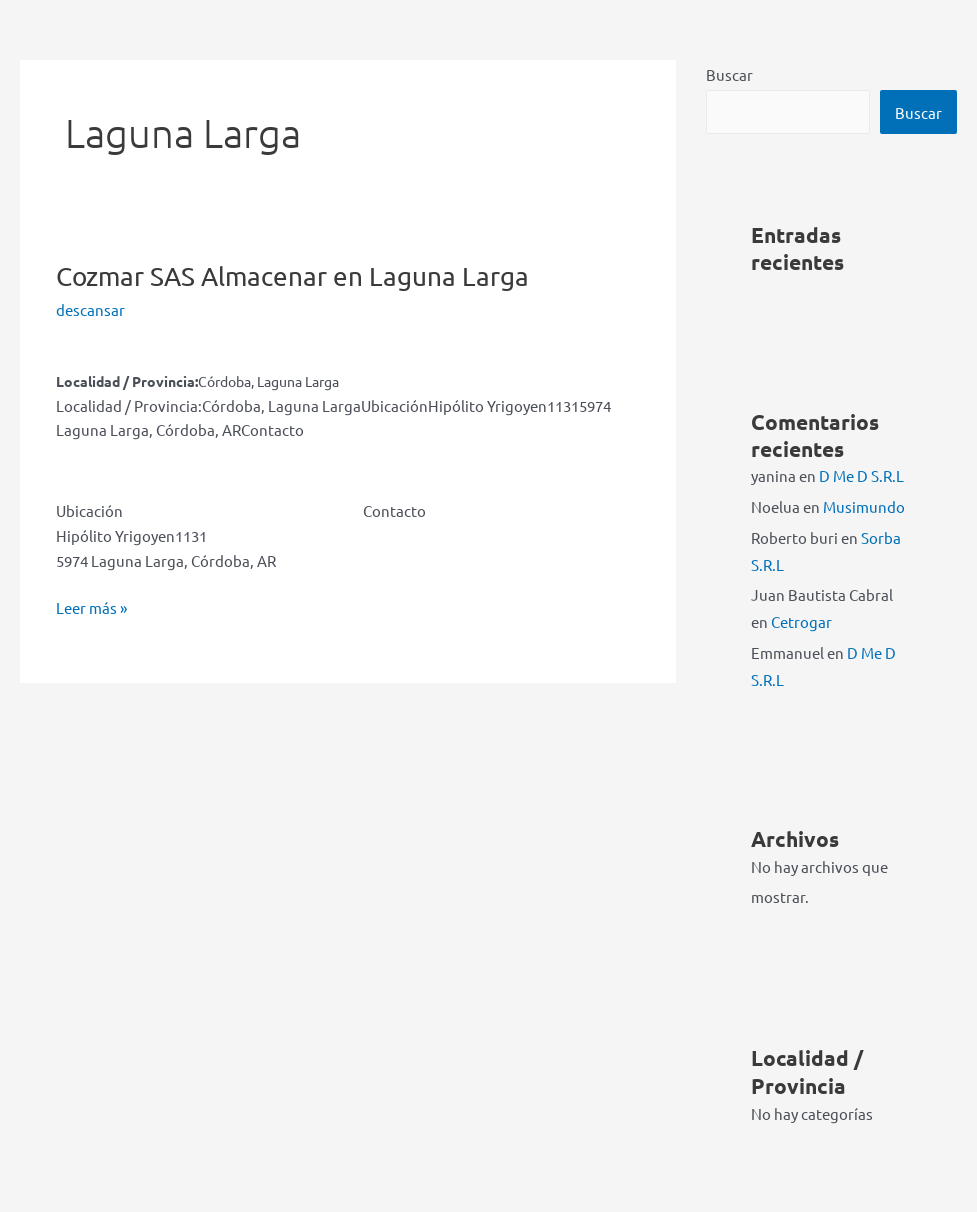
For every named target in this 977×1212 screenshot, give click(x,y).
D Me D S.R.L (861, 475)
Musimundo (864, 506)
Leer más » (91, 608)
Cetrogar (801, 621)
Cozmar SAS (292, 276)
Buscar (729, 74)
